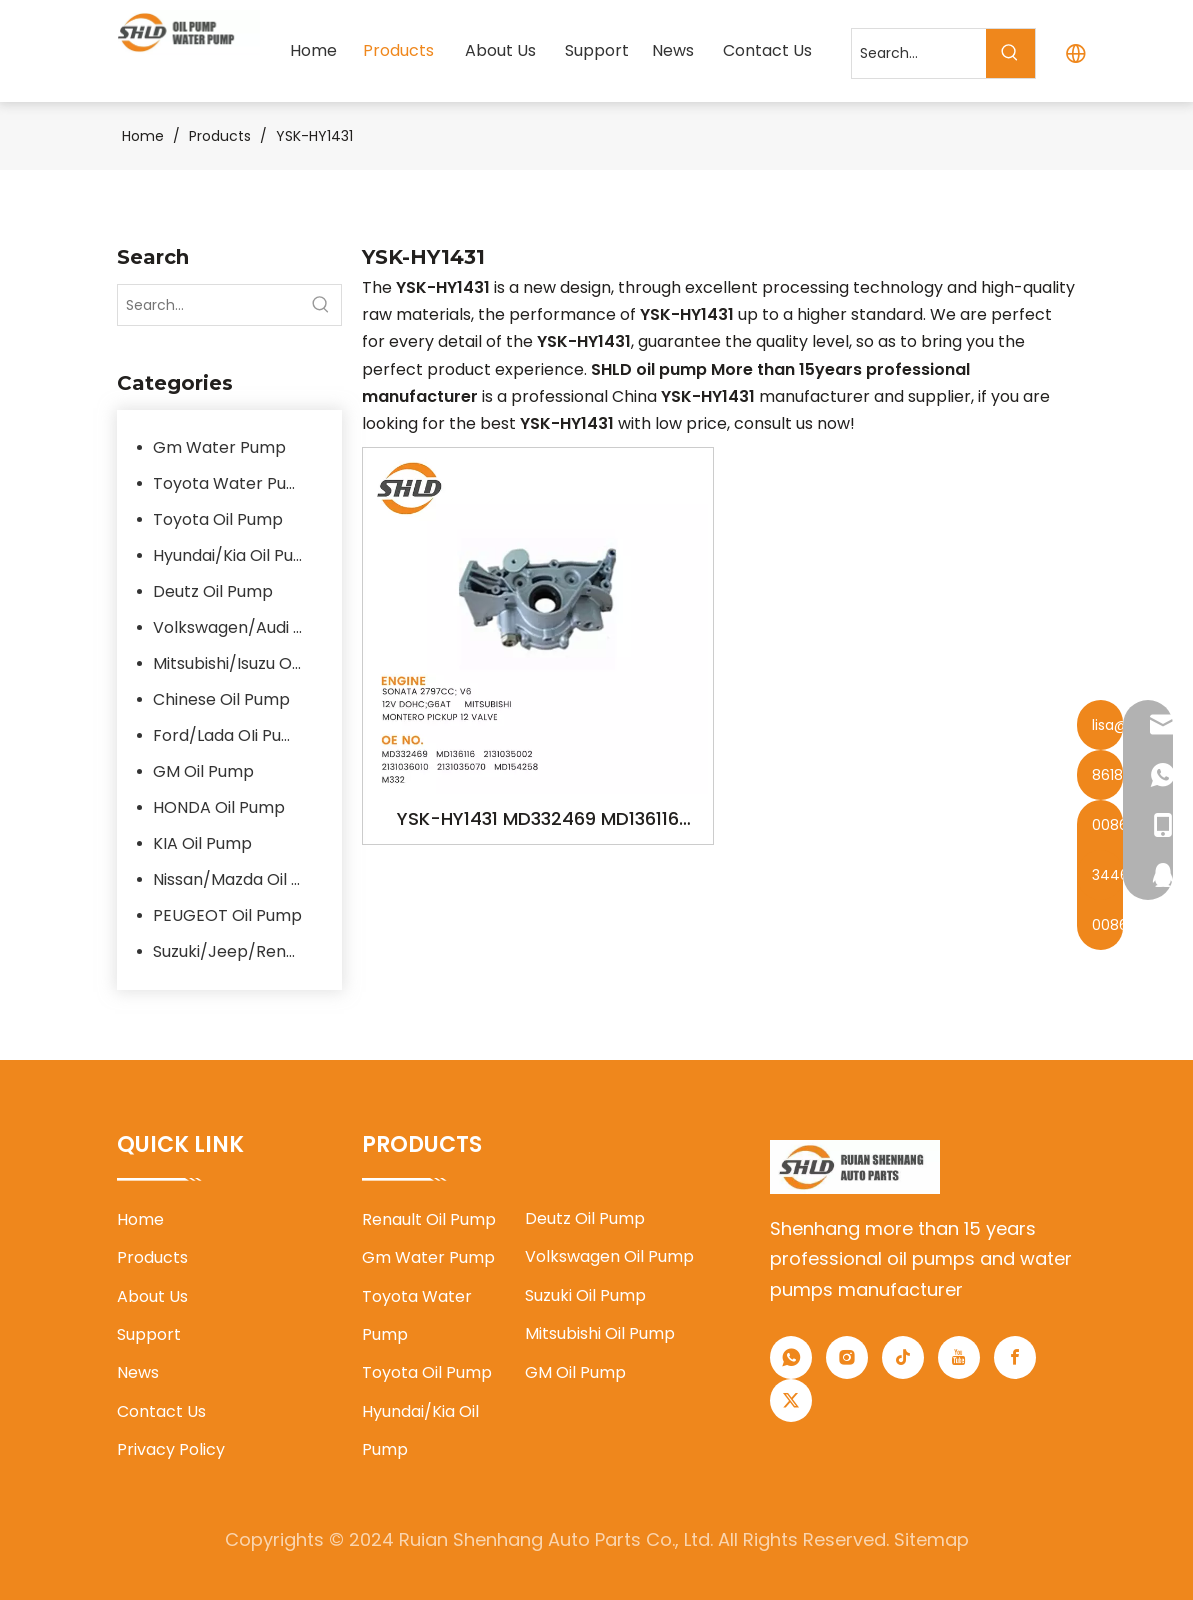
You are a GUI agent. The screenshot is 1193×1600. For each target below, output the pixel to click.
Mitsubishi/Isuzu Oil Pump (237, 663)
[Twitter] (791, 1400)
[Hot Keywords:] (1010, 53)
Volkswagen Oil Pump (609, 1256)
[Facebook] (1015, 1357)
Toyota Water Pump (233, 483)
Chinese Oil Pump (221, 699)
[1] (855, 1167)
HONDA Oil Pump (219, 807)
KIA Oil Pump (202, 843)
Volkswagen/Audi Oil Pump (237, 627)
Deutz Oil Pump (213, 591)
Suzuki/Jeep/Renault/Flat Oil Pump (237, 951)
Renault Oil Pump (429, 1219)
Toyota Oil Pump (218, 519)
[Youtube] (959, 1357)
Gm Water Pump (219, 447)
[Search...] (918, 53)
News (138, 1372)
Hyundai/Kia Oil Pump (236, 555)
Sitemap (931, 1539)
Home (140, 1219)
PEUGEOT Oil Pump (227, 915)
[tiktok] (903, 1357)
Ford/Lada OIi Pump (230, 735)
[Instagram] (847, 1357)
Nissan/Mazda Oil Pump (237, 879)
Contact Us (161, 1411)
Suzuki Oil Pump (585, 1295)
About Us (152, 1296)
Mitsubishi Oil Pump (600, 1333)
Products (152, 1257)
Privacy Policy (171, 1449)
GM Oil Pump (203, 771)
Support (149, 1334)
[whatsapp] (791, 1357)
